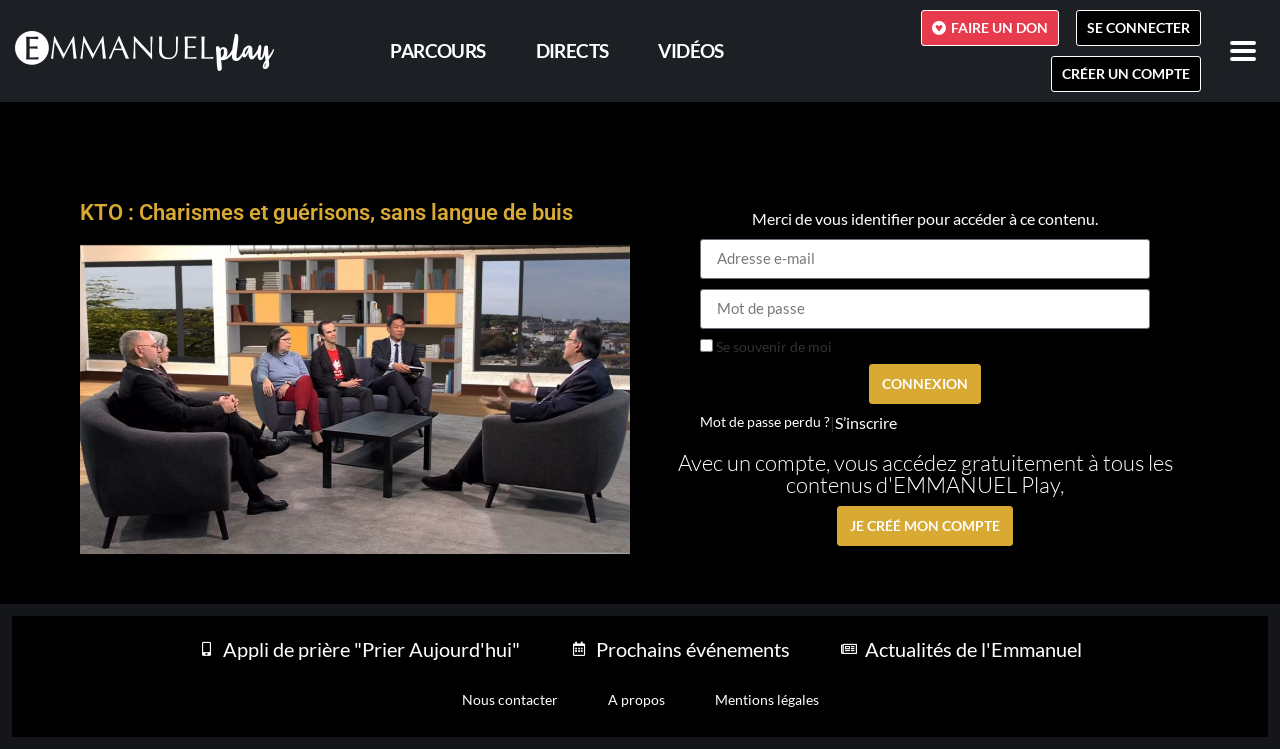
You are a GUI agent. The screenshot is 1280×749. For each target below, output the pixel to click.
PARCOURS (437, 50)
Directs (572, 50)
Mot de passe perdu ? (765, 422)
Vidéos (690, 50)
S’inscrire (866, 423)
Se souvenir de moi (766, 347)
